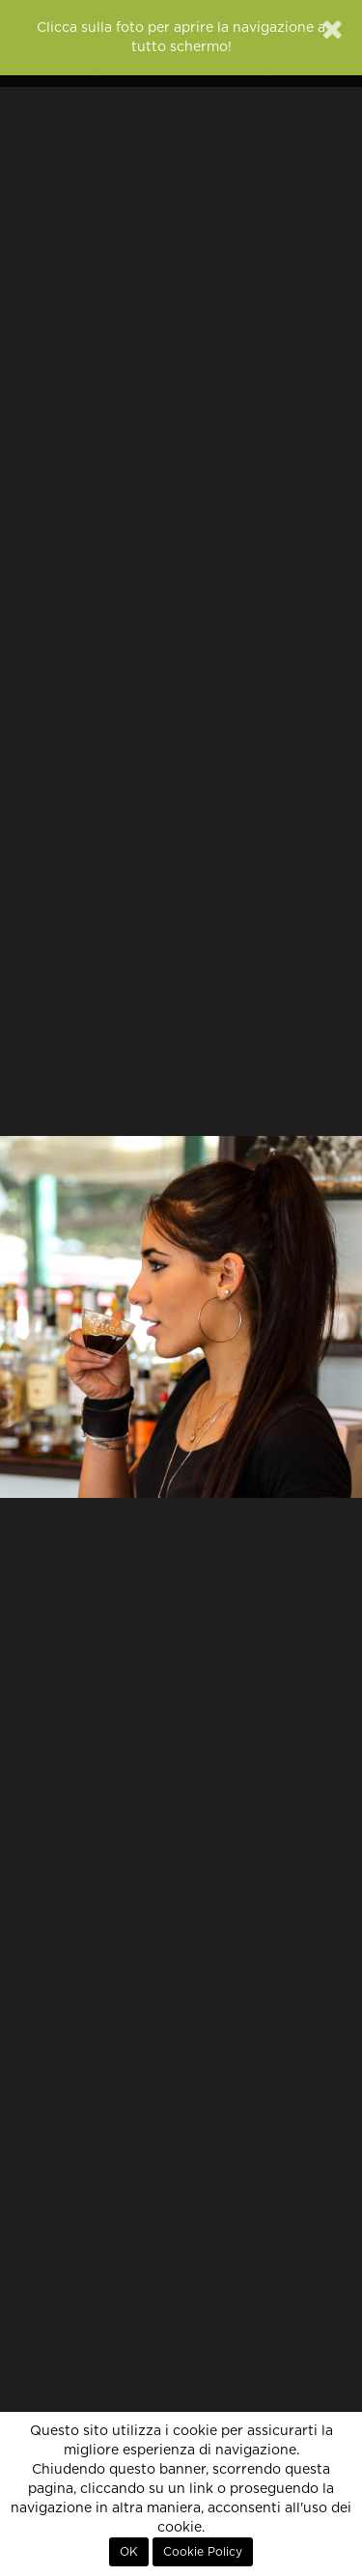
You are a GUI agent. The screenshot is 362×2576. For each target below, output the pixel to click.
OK (129, 2552)
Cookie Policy (202, 2552)
